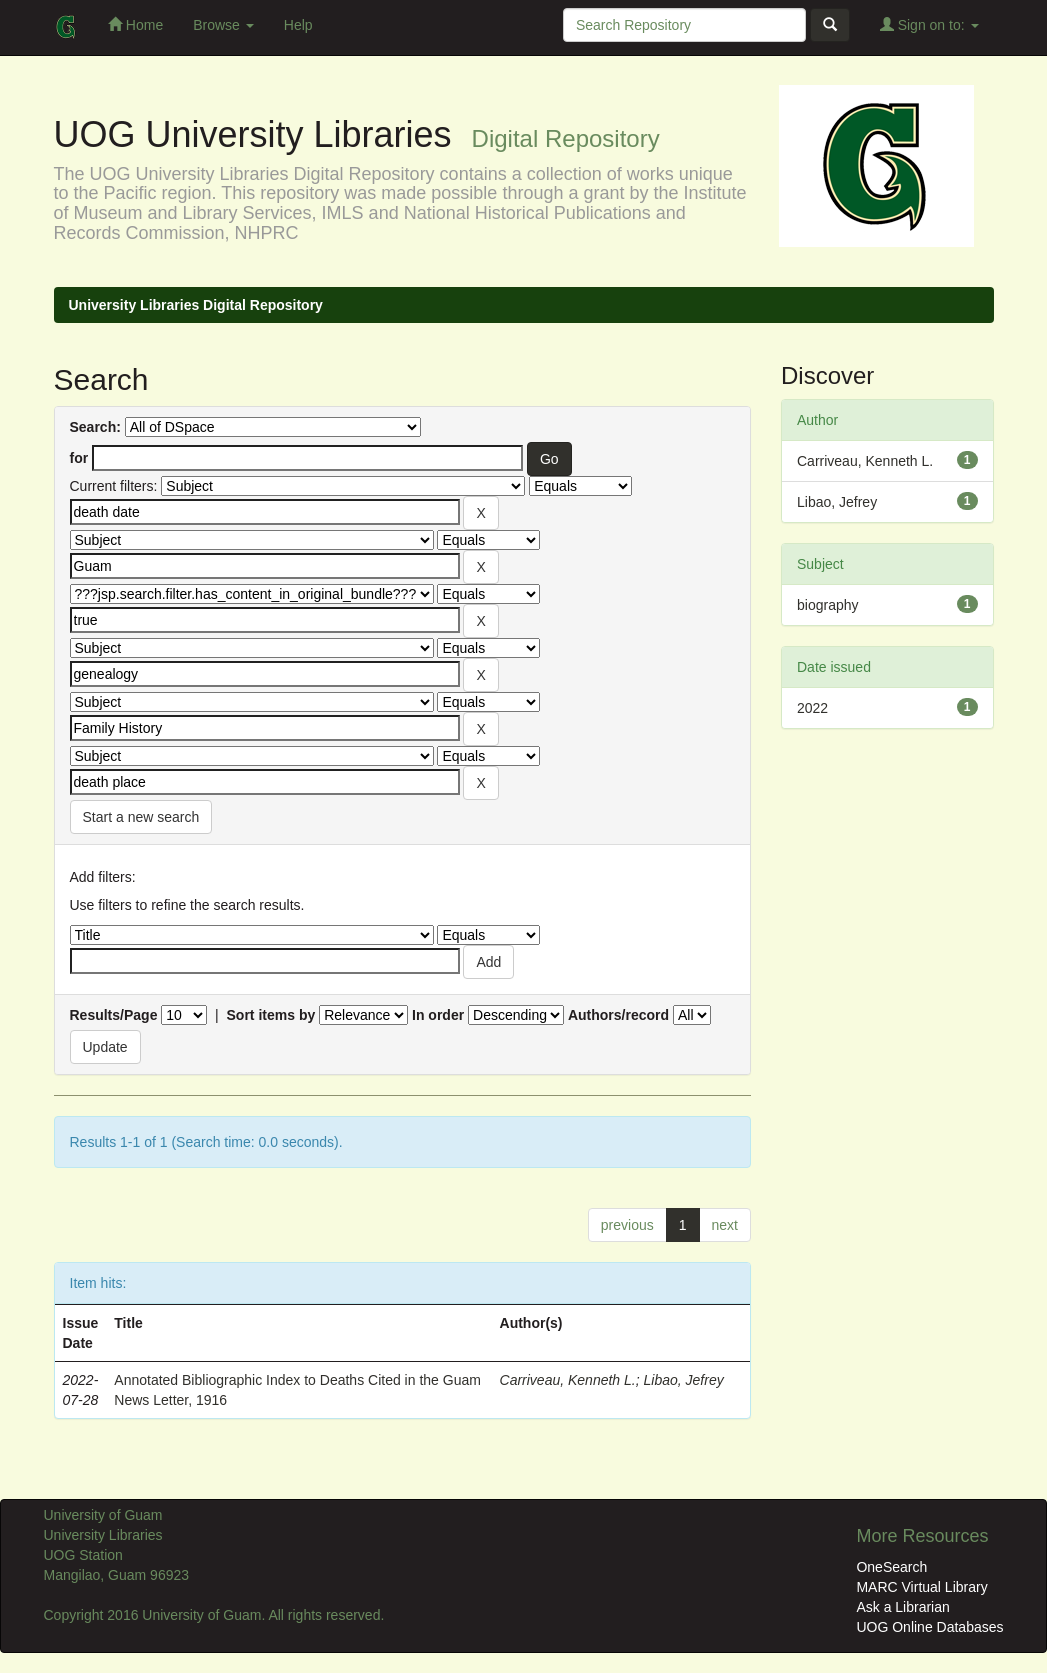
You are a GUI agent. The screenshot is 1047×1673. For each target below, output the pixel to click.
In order (438, 1015)
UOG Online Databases (929, 1627)
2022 (812, 708)
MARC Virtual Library (921, 1587)
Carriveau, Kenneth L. (568, 1380)
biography (828, 605)
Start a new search (141, 817)
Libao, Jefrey (684, 1380)
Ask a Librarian (902, 1607)
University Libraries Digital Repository (196, 305)
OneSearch (891, 1567)
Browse (223, 25)
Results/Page (114, 1015)
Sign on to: (929, 24)
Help (298, 25)
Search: (95, 427)
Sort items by (271, 1015)
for (79, 458)
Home (135, 24)
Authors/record (618, 1015)
